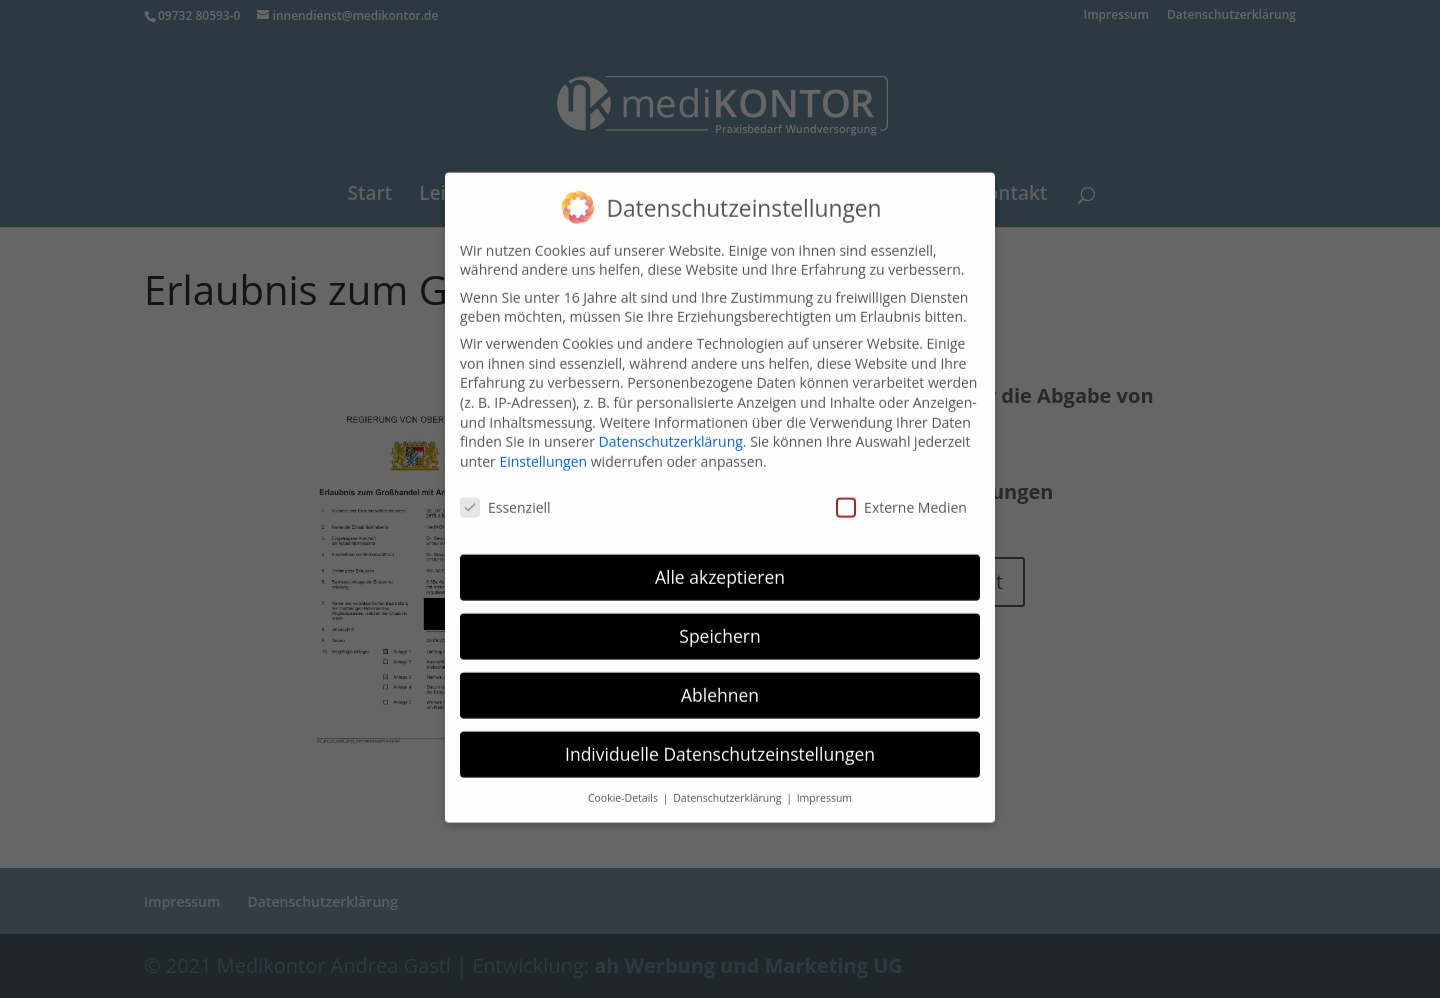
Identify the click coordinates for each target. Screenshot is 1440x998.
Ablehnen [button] (720, 683)
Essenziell (505, 494)
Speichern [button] (719, 624)
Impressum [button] (824, 786)
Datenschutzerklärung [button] (728, 786)
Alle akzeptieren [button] (720, 565)
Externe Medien (901, 494)
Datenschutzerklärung (671, 429)
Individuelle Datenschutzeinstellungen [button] (720, 742)
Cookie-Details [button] (624, 786)
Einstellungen (543, 449)
